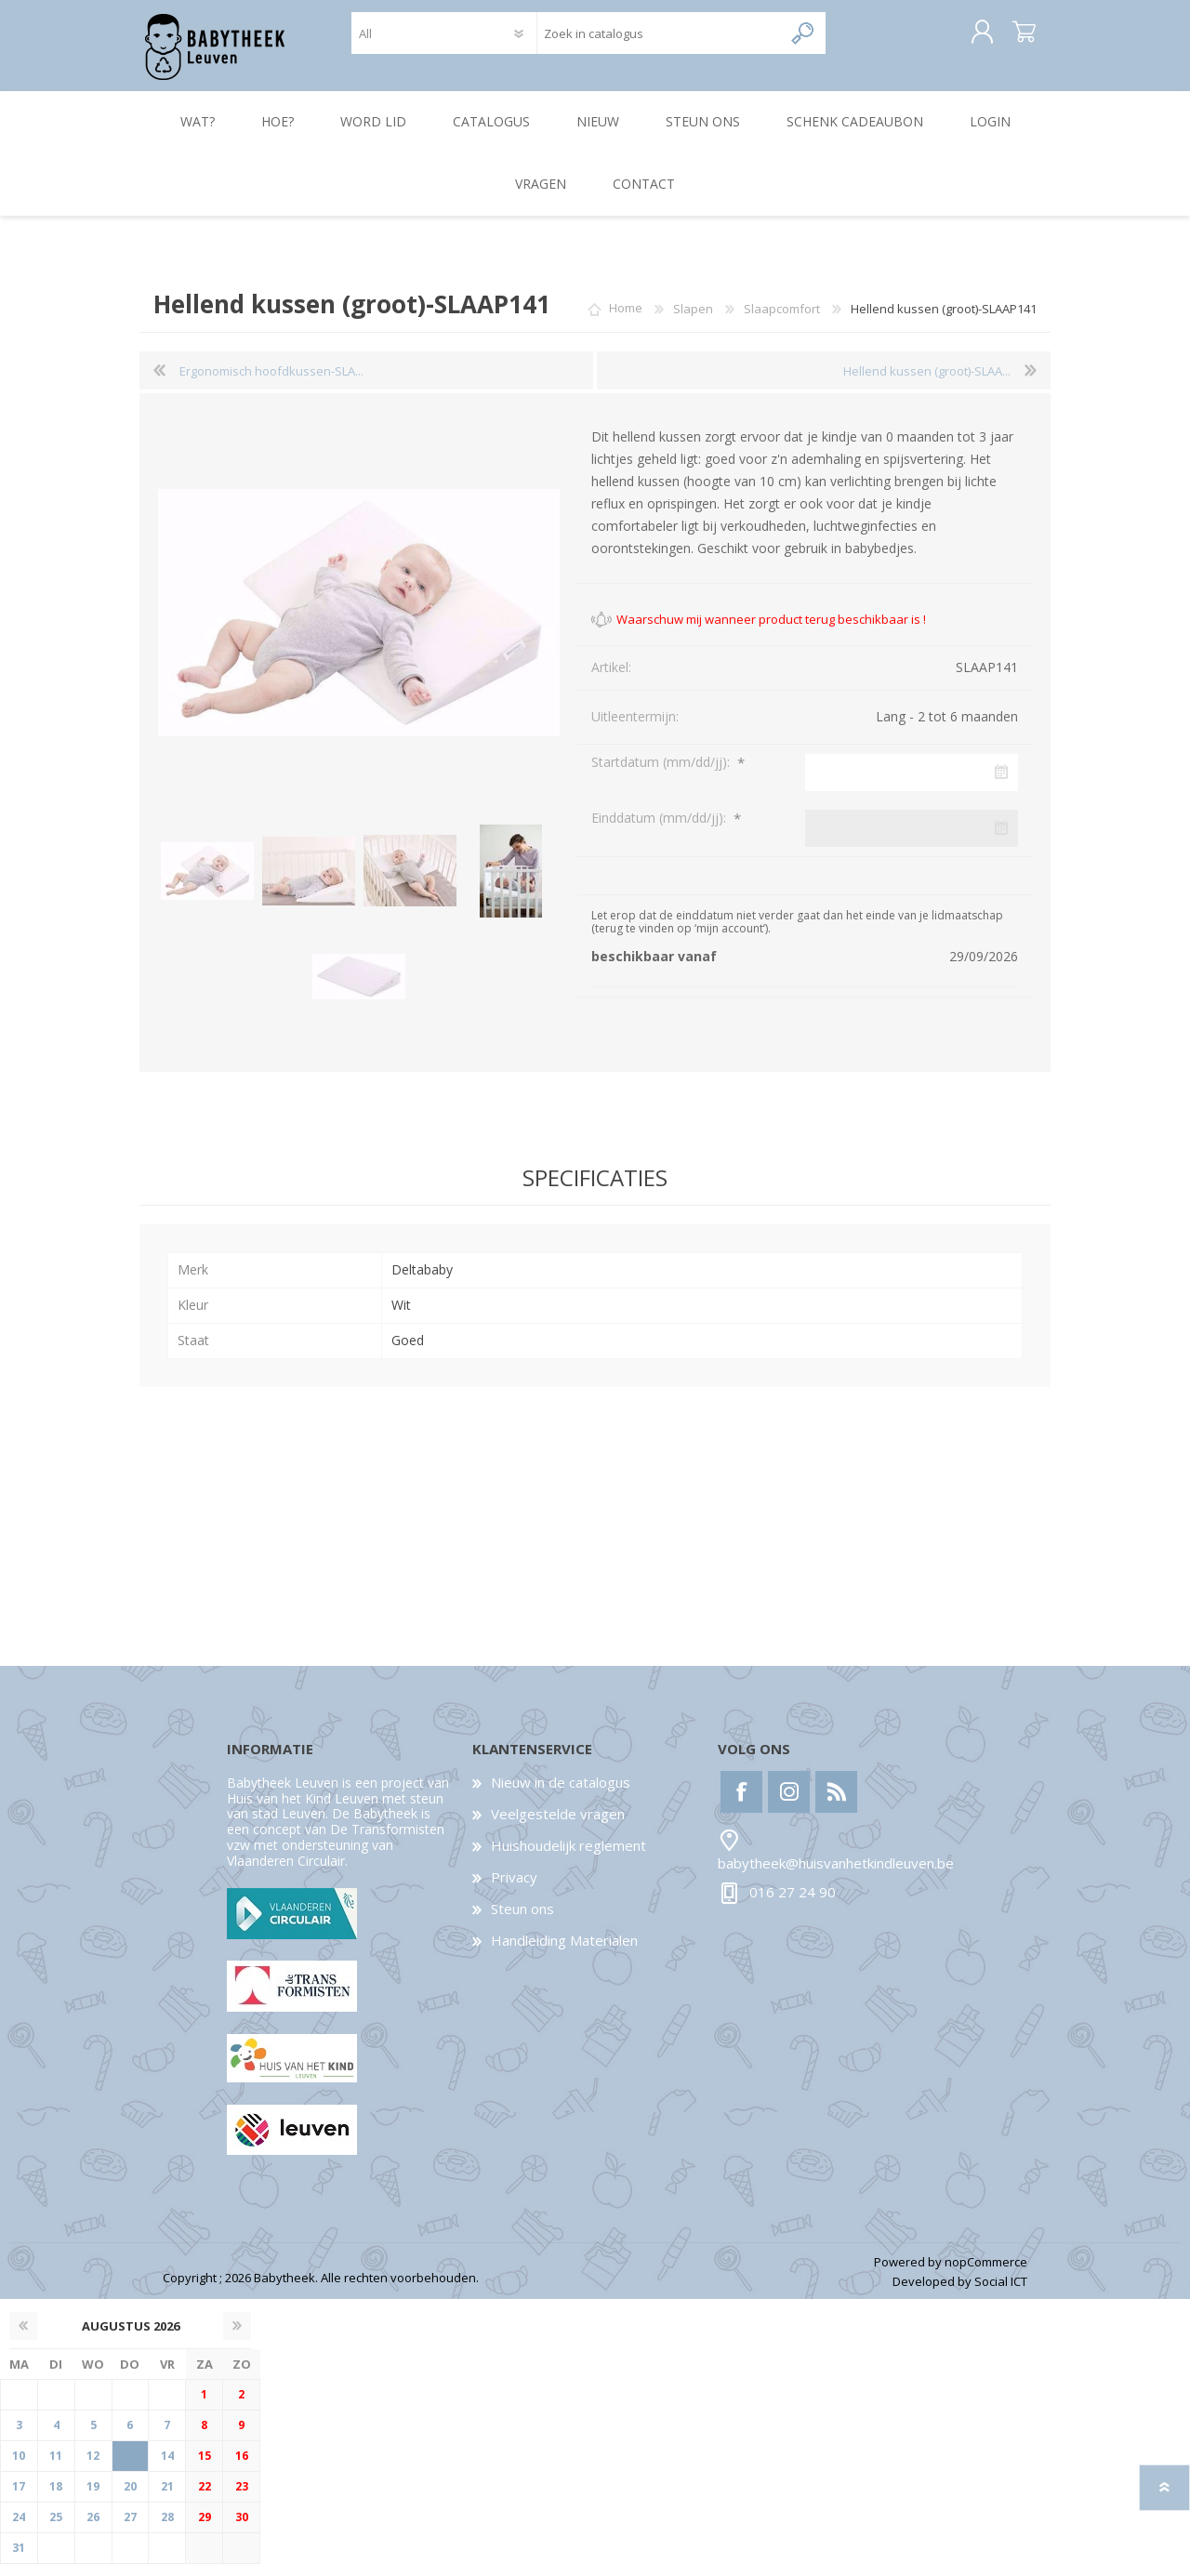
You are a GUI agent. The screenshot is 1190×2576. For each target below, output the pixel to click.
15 (204, 2468)
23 (241, 2498)
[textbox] (659, 39)
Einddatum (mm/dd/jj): (660, 830)
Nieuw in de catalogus (560, 1794)
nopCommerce (986, 2274)
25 (55, 2529)
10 (18, 2468)
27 (130, 2529)
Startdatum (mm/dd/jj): (662, 774)
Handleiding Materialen (564, 1952)
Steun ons (522, 1920)
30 (241, 2529)
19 (92, 2498)
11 (55, 2468)
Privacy (514, 1889)
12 (92, 2468)
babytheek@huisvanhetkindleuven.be (836, 1875)
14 (167, 2468)
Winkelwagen (1006, 39)
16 (241, 2468)
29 (204, 2529)
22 (204, 2498)
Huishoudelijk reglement (568, 1857)
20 (130, 2498)
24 (18, 2529)
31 (18, 2560)
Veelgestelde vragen (558, 1825)
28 (167, 2529)
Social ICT (1000, 2293)
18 (55, 2498)
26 (92, 2529)
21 (167, 2498)
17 (18, 2498)
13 (130, 2468)
